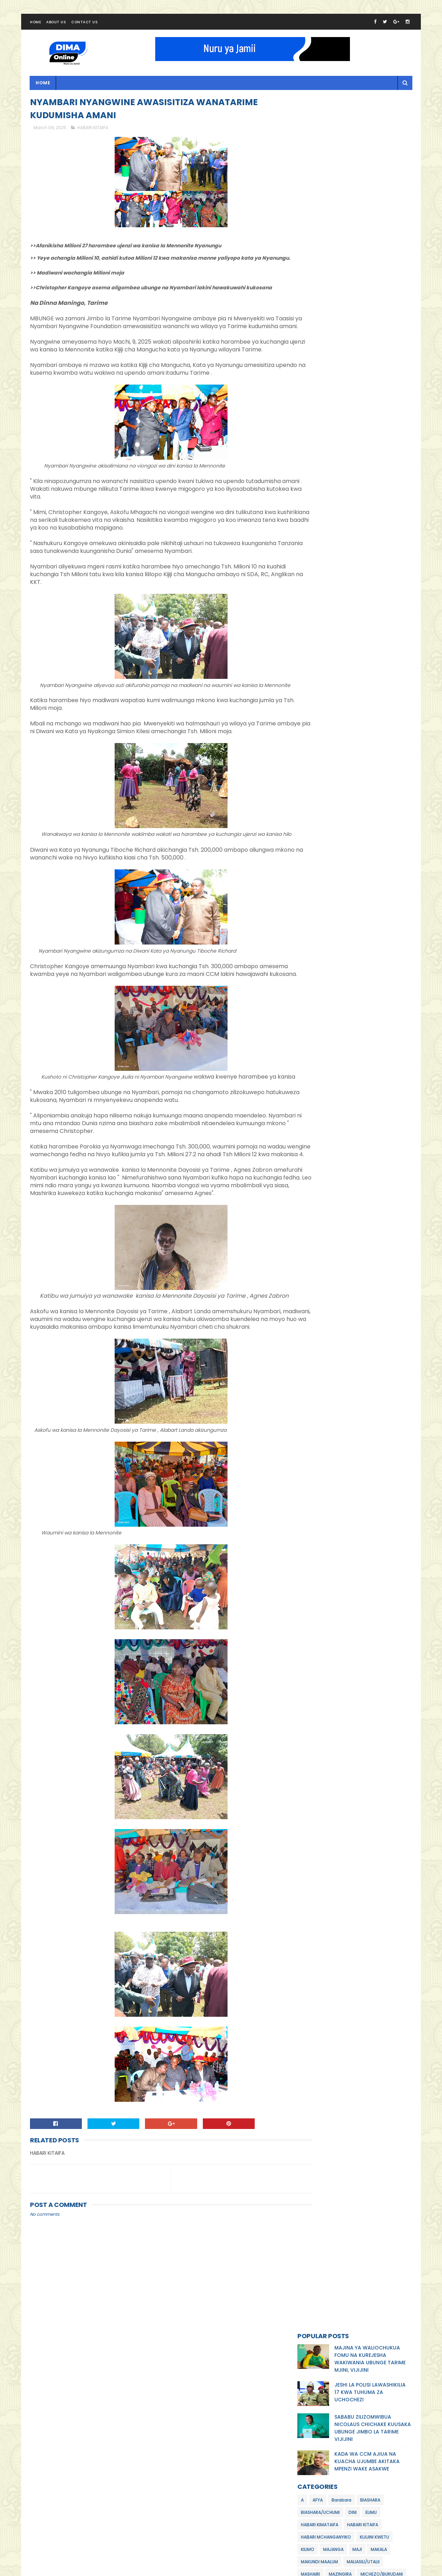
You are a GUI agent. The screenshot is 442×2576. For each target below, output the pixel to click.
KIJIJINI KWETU (374, 304)
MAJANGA (333, 317)
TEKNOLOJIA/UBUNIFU (323, 378)
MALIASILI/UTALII (363, 329)
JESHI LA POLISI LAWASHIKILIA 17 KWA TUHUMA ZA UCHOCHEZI (370, 159)
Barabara (341, 267)
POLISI (355, 366)
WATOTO (364, 378)
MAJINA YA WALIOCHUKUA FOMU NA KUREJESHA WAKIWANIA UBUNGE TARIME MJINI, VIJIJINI (370, 126)
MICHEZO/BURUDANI (382, 341)
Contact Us (84, 26)
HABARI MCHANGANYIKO (326, 304)
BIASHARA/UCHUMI (320, 280)
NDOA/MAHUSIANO (320, 366)
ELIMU (371, 280)
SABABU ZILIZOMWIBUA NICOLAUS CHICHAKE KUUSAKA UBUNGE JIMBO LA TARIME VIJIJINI (372, 195)
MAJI (357, 317)
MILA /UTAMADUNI (359, 354)
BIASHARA (370, 267)
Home (35, 26)
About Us (56, 26)
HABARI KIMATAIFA (319, 292)
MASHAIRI (310, 341)
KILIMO (307, 317)
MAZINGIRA (340, 341)
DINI (353, 280)
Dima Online (96, 2570)
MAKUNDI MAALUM (319, 329)
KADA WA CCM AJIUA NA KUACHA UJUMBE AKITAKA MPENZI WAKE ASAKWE (367, 229)
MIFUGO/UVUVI (316, 354)
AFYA (318, 267)
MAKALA (379, 317)
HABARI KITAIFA (92, 134)
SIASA (376, 366)
